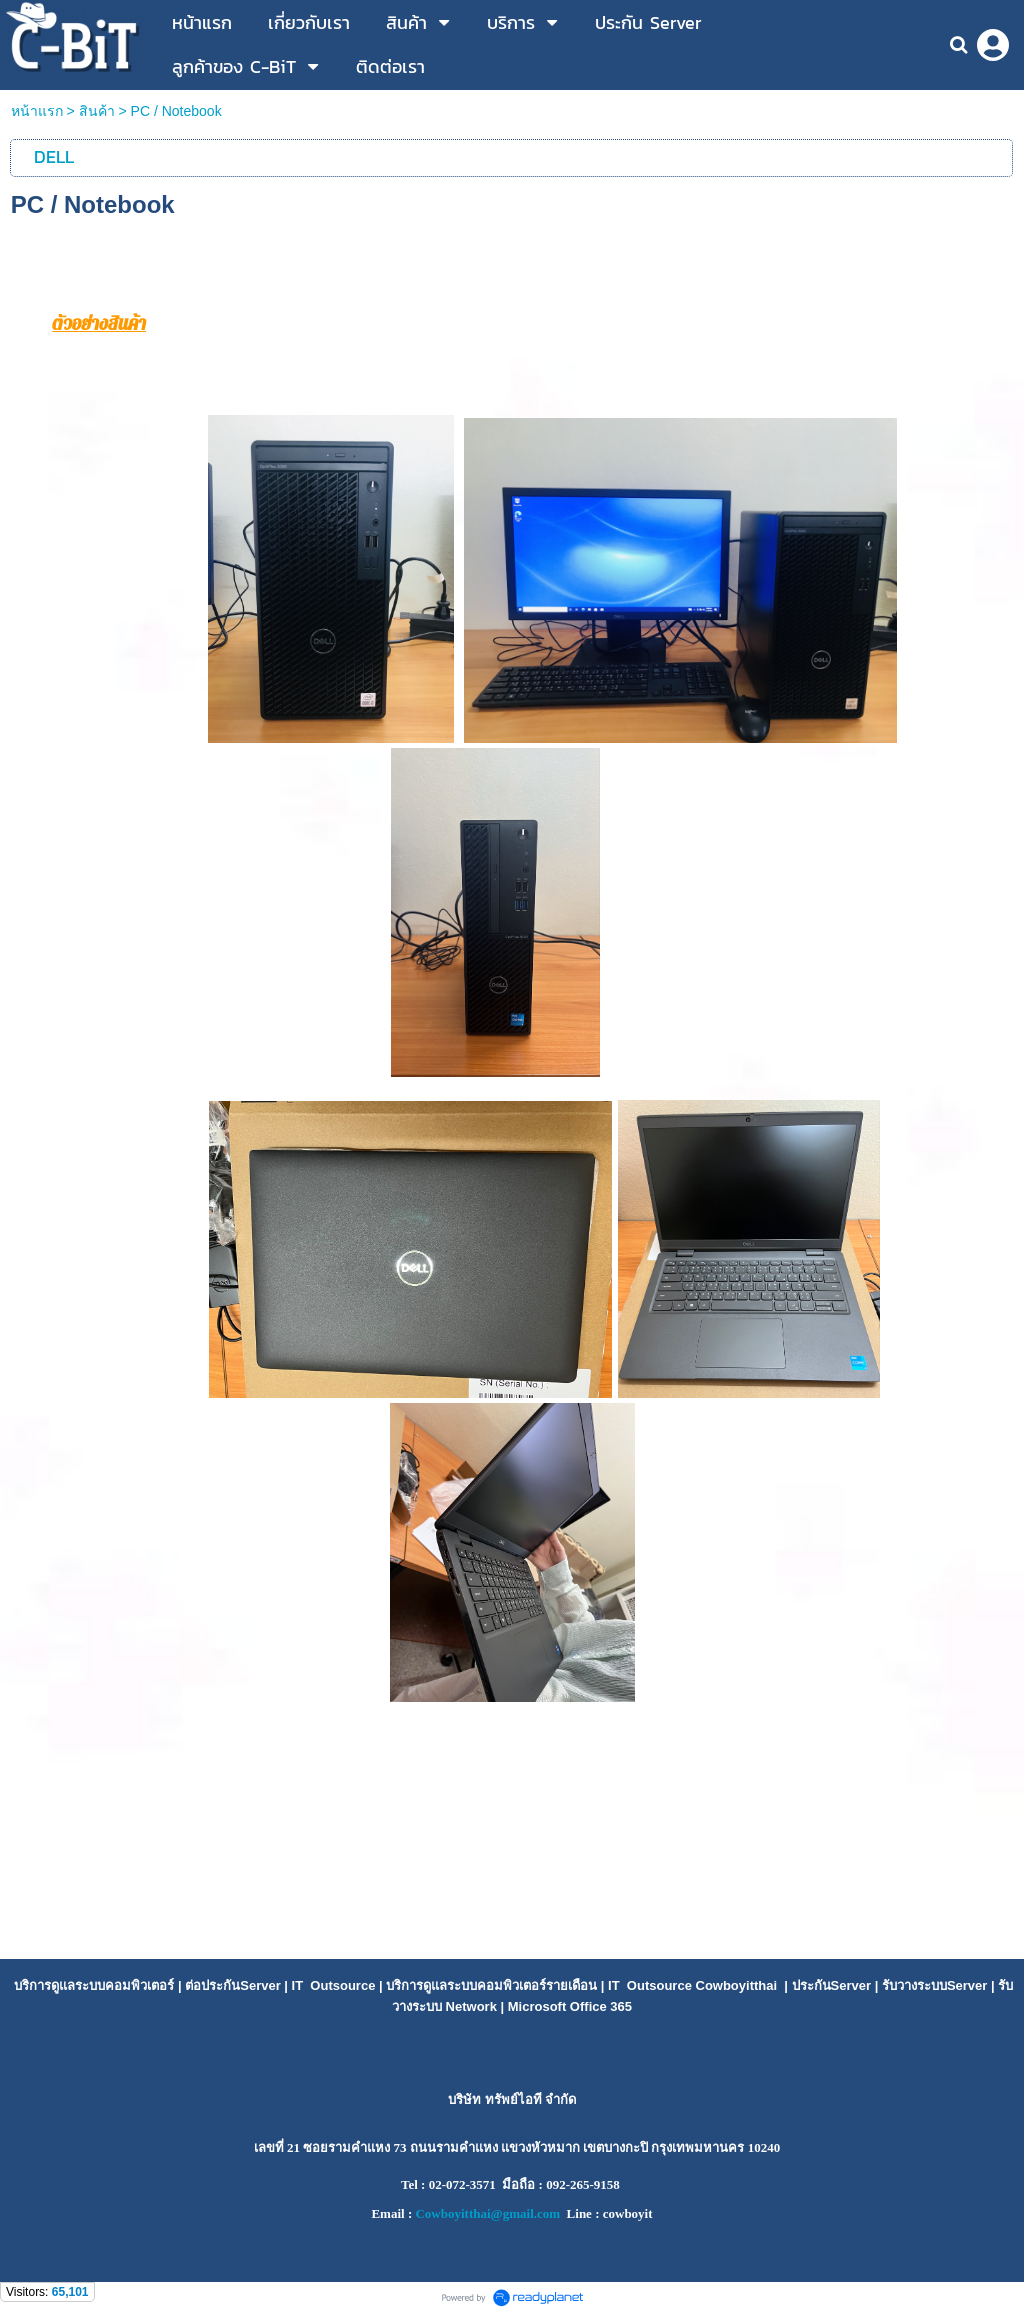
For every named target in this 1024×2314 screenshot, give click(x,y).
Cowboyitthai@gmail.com (487, 2213)
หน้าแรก (37, 111)
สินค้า (97, 111)
